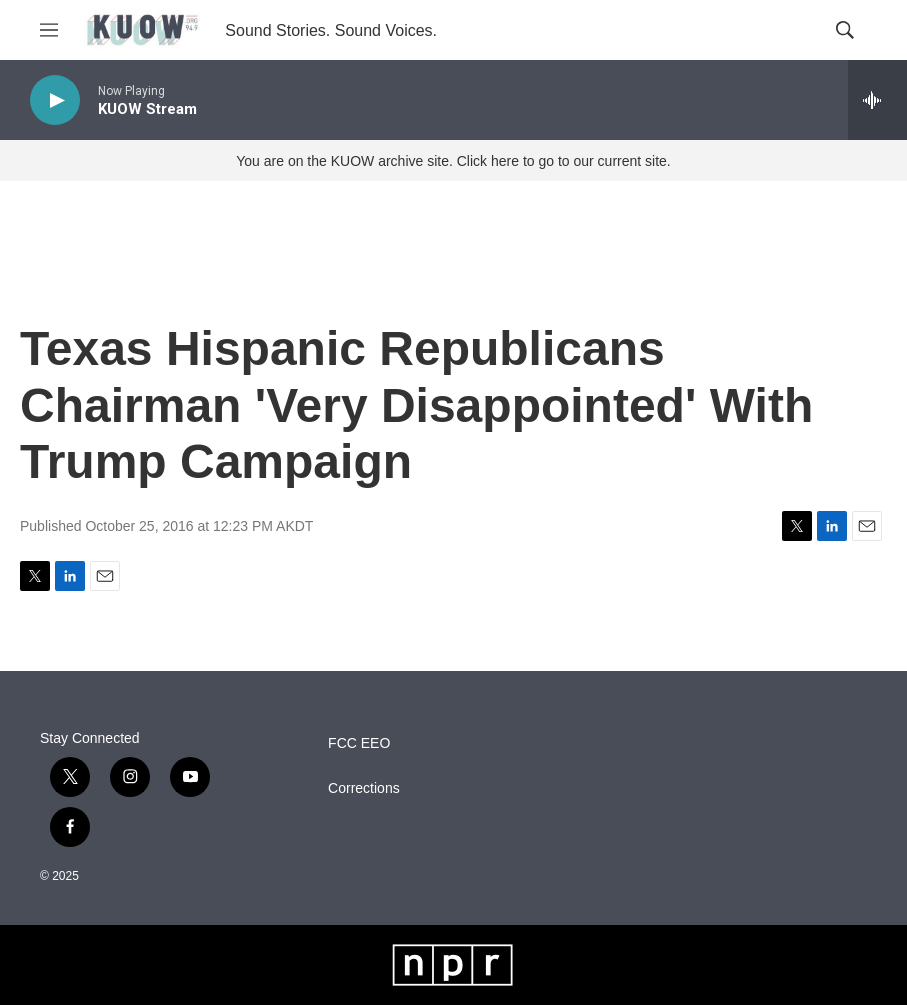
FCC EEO (359, 743)
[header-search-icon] (845, 30)
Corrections (364, 788)
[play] (55, 100)
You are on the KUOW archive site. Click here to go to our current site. (453, 161)
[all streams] (877, 100)
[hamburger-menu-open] (49, 30)
